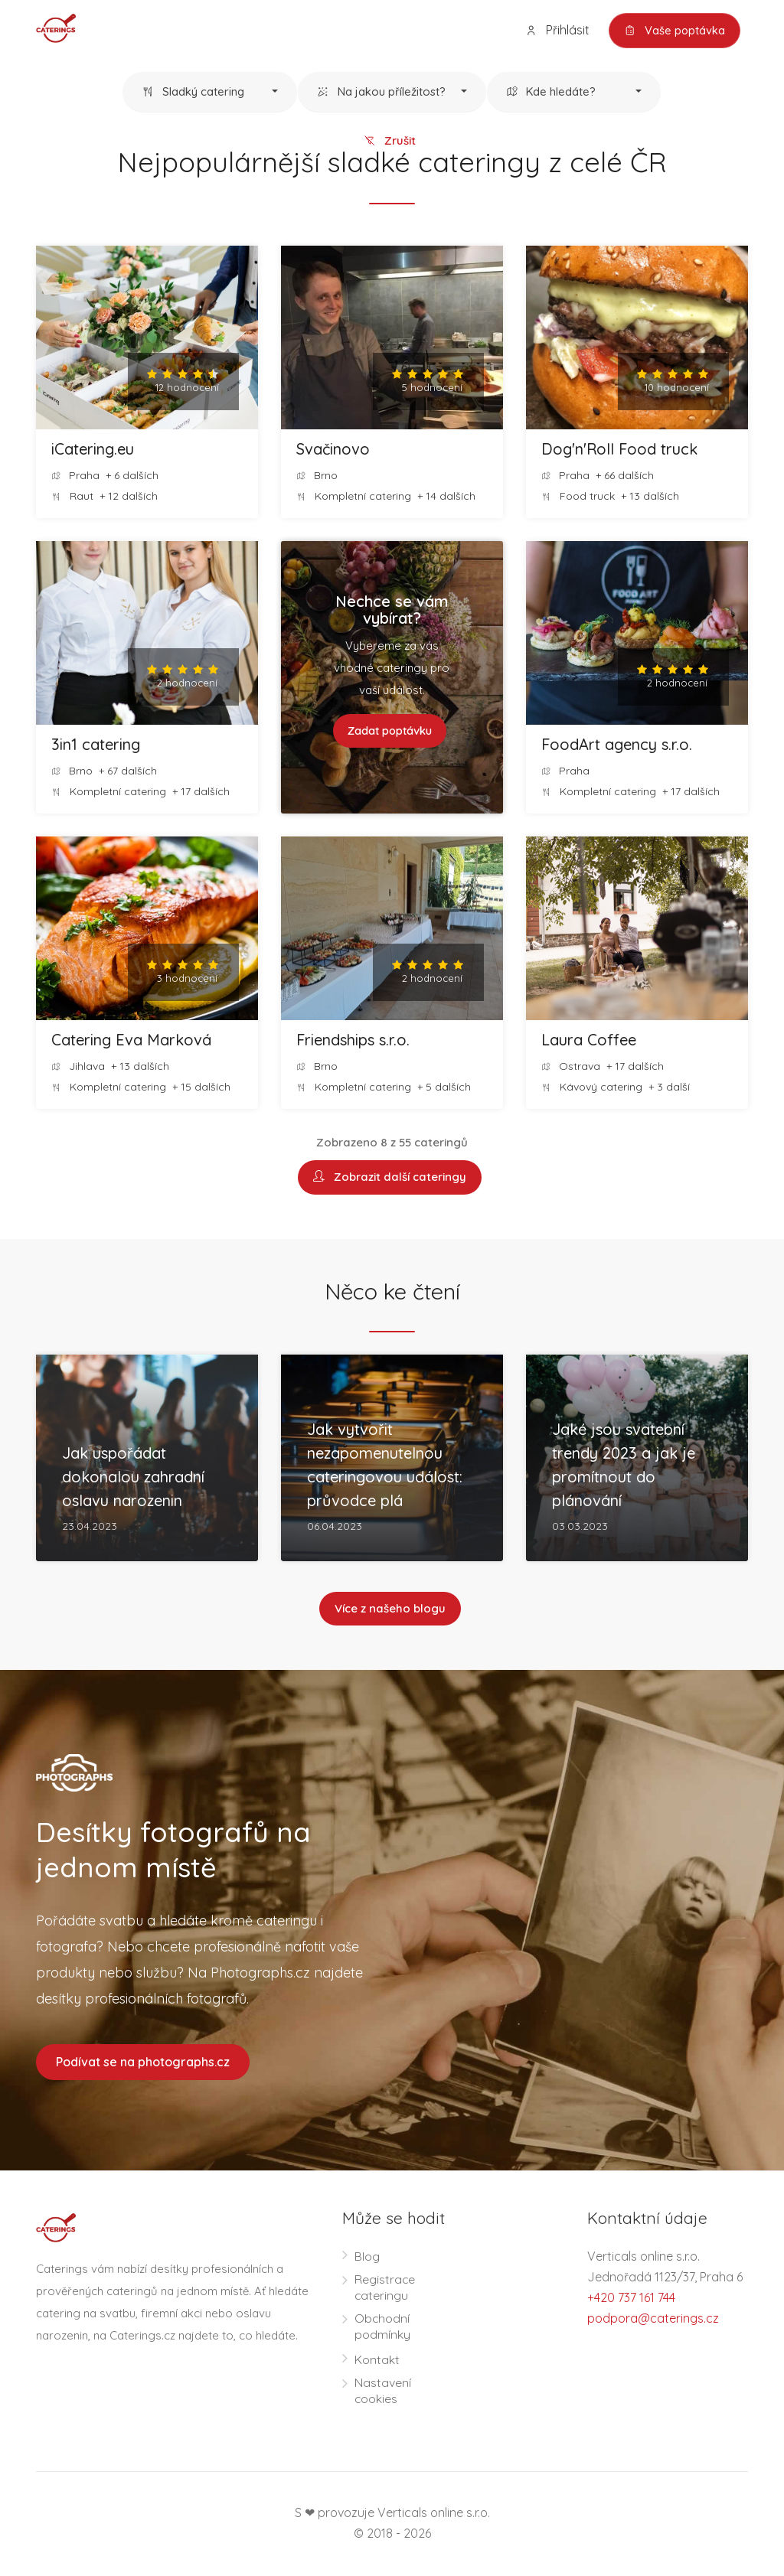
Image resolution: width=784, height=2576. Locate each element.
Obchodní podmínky (382, 2327)
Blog (367, 2257)
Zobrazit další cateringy (389, 1178)
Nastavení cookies (382, 2392)
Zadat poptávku (389, 731)
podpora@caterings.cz (653, 2319)
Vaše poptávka (673, 30)
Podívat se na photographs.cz (143, 2063)
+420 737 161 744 (631, 2299)
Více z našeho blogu (390, 1610)
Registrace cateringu (385, 2288)
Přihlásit (555, 30)
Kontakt (377, 2361)
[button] (209, 92)
